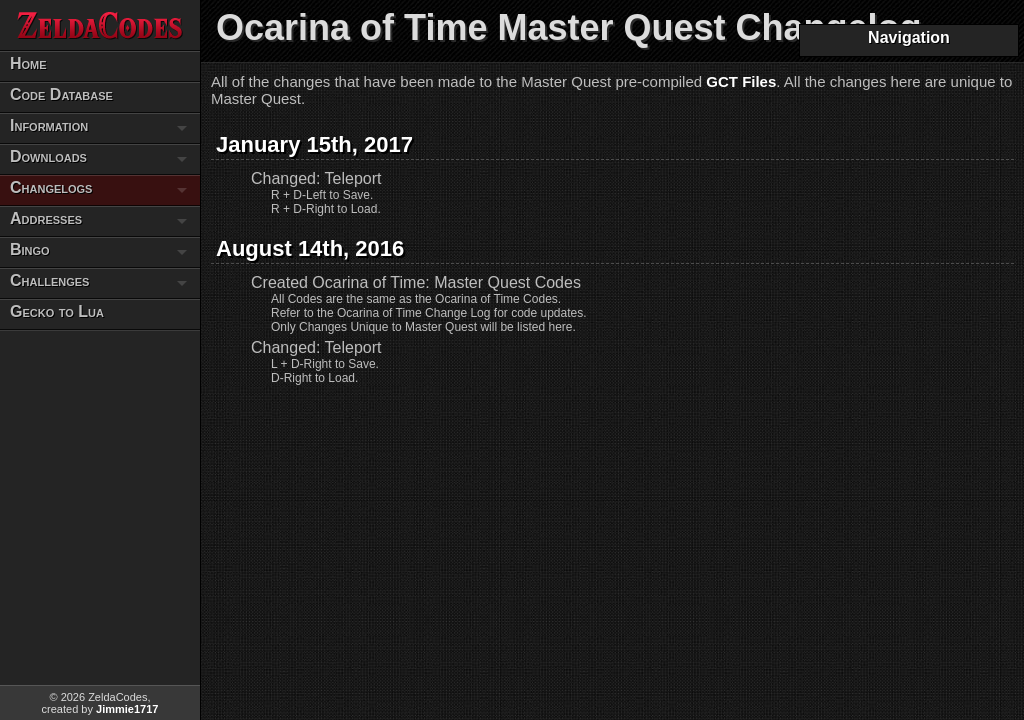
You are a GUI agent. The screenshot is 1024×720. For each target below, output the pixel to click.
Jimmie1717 (127, 709)
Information (49, 125)
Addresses (46, 218)
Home (28, 63)
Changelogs (51, 187)
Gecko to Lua (57, 311)
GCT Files (741, 81)
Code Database (61, 94)
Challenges (49, 280)
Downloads (48, 156)
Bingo (30, 249)
